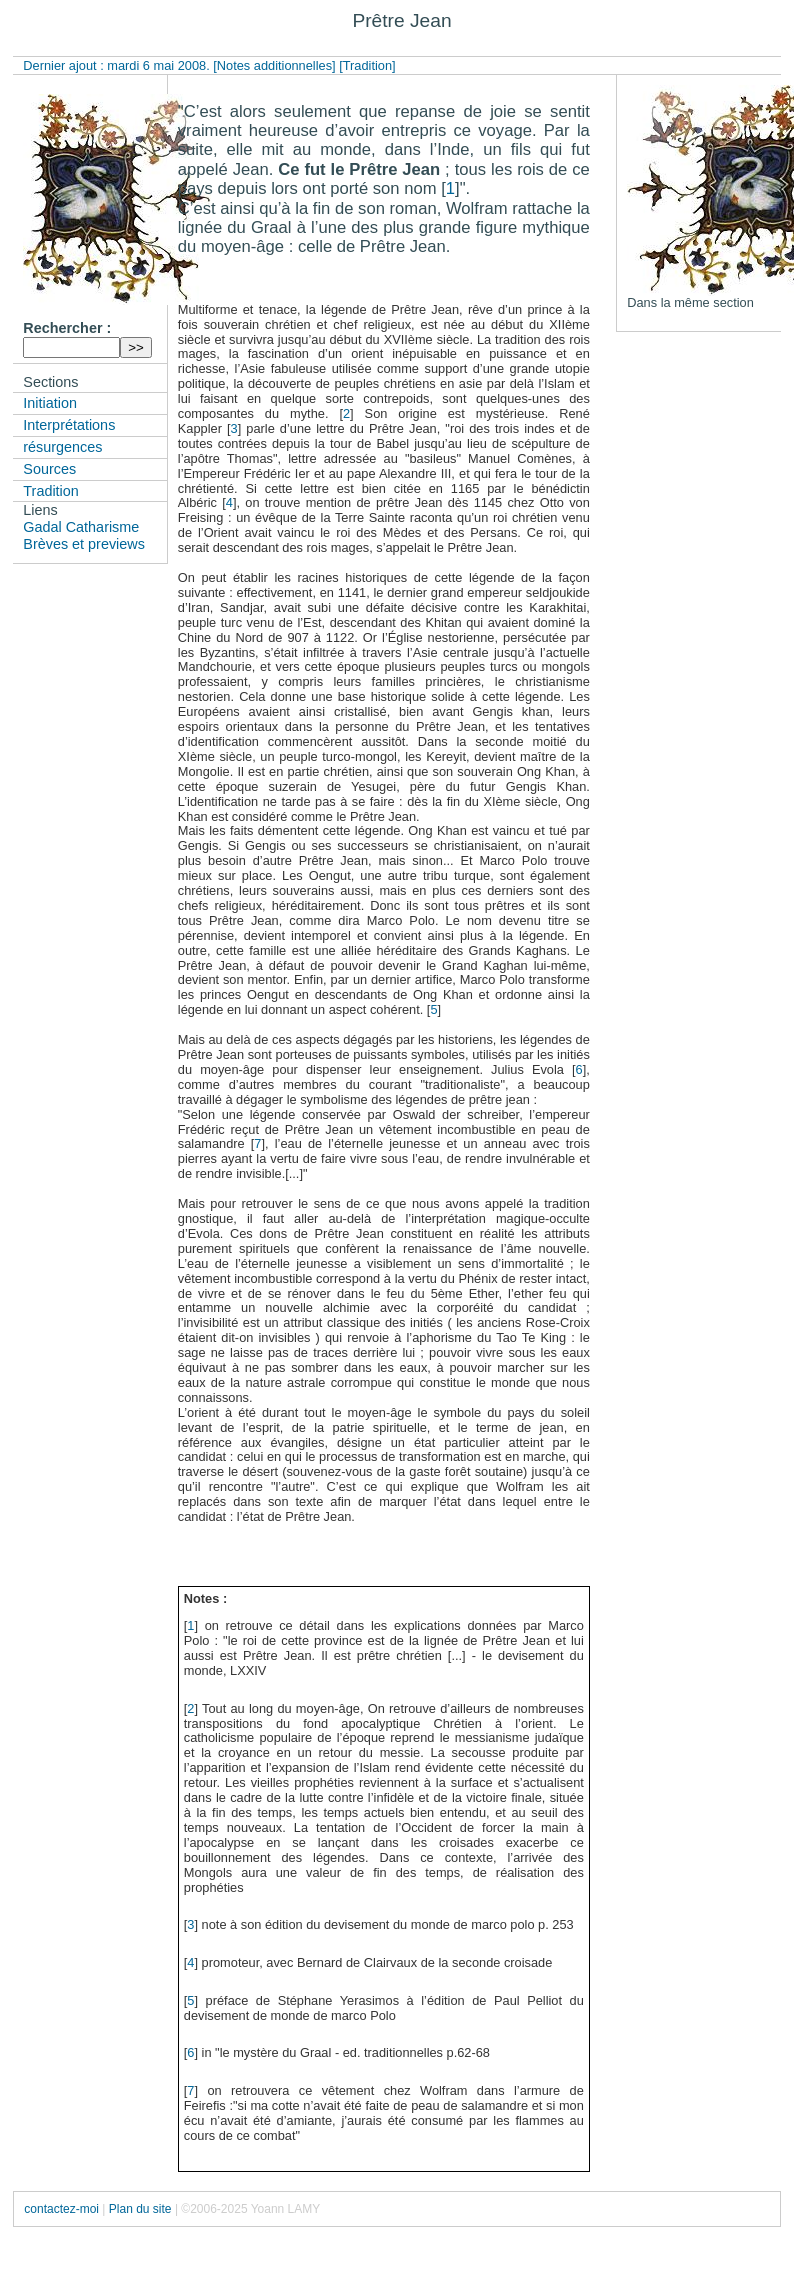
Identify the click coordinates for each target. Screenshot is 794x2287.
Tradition (50, 491)
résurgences (62, 447)
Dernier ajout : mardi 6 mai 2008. (118, 65)
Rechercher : (67, 328)
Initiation (50, 403)
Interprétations (69, 425)
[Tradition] (367, 65)
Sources (49, 469)
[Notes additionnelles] (274, 65)
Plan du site (140, 2209)
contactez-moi (61, 2209)
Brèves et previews (84, 544)
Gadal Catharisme (81, 527)
